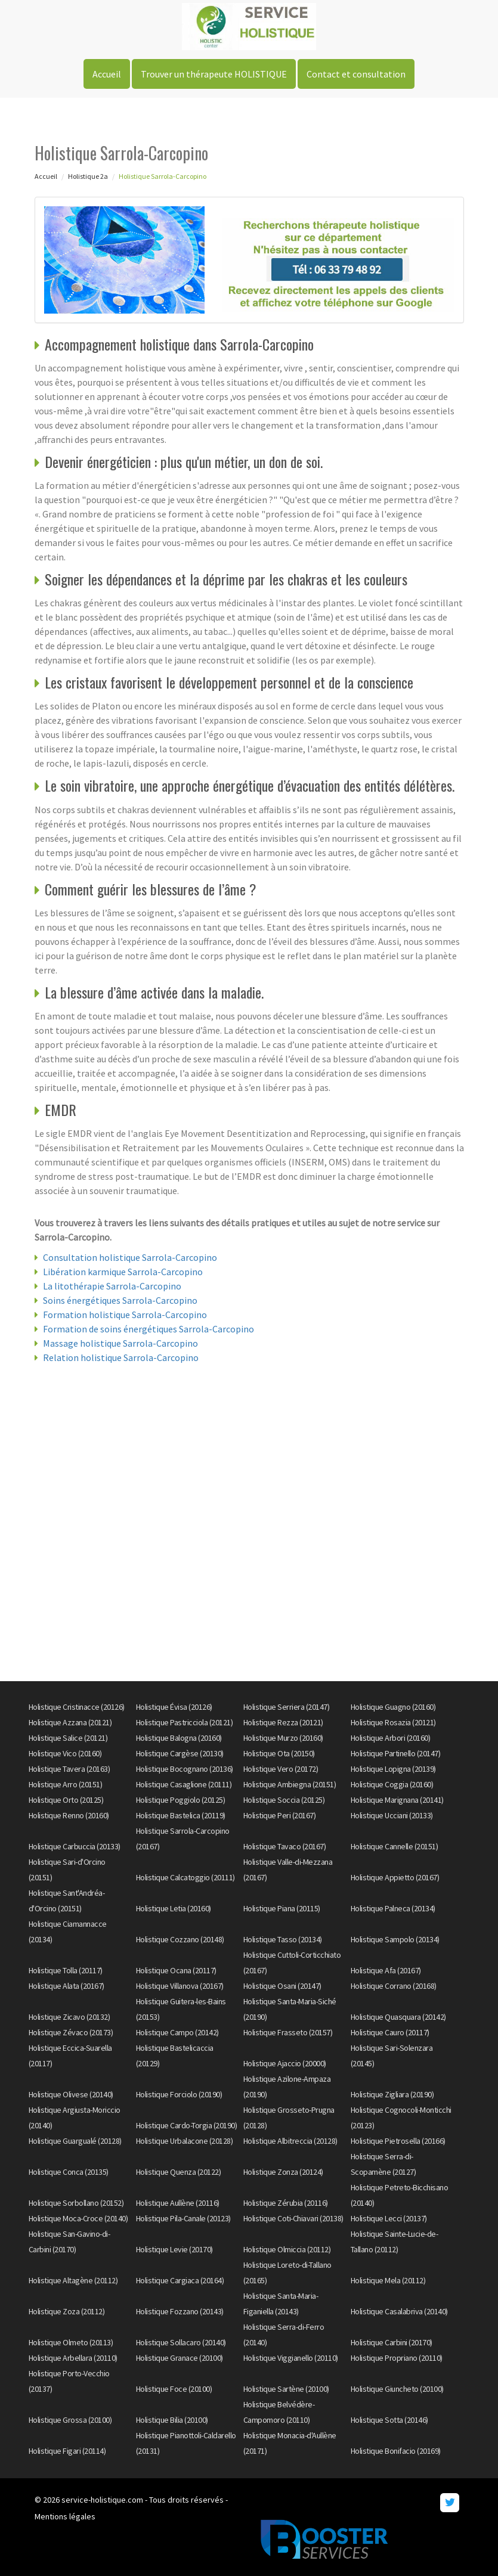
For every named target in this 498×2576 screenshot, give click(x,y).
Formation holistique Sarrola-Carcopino (125, 1314)
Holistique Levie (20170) (174, 2249)
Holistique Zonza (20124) (283, 2171)
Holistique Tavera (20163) (69, 1768)
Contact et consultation (356, 74)
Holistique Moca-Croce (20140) (78, 2218)
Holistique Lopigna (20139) (393, 1768)
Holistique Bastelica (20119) (180, 1815)
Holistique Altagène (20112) (73, 2280)
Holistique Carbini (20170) (391, 2342)
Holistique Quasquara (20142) (398, 2016)
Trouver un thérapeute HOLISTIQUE (214, 74)
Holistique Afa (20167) (386, 1970)
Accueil (106, 74)
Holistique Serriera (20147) (286, 1706)
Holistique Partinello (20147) (396, 1753)
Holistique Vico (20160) (65, 1753)
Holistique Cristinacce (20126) (77, 1706)
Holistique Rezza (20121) (283, 1722)
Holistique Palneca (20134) (393, 1908)
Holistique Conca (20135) (69, 2171)
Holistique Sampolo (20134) (395, 1939)
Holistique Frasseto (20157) (288, 2032)
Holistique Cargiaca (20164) (180, 2280)
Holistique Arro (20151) (66, 1784)
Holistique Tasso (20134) (282, 1939)
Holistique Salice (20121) (68, 1737)
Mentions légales (65, 2516)
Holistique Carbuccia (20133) (74, 1846)
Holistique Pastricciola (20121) (184, 1722)
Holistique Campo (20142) (177, 2032)
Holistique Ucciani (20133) (392, 1815)
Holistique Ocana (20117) (176, 1970)
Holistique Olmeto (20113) (71, 2342)
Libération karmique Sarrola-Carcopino (123, 1272)
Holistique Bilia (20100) (172, 2419)
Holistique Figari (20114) (67, 2450)
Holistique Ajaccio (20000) (284, 2063)
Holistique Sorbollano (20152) (76, 2202)
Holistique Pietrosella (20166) (398, 2140)
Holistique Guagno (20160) (393, 1706)
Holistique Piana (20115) (281, 1908)
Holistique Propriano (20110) (397, 2357)
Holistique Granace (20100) (179, 2357)
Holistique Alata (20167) (66, 1985)
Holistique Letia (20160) (173, 1908)
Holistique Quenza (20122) (178, 2171)
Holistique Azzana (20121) (70, 1722)
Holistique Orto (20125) (66, 1799)
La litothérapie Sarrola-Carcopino (112, 1286)
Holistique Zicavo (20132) (69, 2016)
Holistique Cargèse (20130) (180, 1753)
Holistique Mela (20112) (388, 2280)
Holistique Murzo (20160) (283, 1737)
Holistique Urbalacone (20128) (184, 2140)
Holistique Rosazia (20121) (393, 1722)
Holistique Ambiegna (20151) (289, 1784)
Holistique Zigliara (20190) (392, 2094)
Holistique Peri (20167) (279, 1815)
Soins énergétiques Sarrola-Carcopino (120, 1300)
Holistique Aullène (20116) (177, 2202)
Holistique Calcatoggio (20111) (185, 1877)
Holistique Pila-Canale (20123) (183, 2218)
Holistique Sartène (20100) (286, 2388)
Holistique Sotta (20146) (389, 2419)
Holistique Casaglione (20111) (184, 1784)
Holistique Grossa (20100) (70, 2419)
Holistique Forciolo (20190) (179, 2094)
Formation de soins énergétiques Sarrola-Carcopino (148, 1329)
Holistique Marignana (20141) (397, 1799)
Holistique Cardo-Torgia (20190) (186, 2125)
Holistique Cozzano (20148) (180, 1939)
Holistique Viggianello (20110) (290, 2357)
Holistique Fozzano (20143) (180, 2311)
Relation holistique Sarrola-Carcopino (121, 1357)
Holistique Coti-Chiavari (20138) (293, 2218)
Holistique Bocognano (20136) (184, 1768)
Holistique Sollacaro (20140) (181, 2342)
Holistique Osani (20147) (282, 1985)
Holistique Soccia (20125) (284, 1799)
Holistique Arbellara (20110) (73, 2357)
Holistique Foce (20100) (174, 2388)
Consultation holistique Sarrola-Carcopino (130, 1257)
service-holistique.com (102, 2499)
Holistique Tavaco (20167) (284, 1846)
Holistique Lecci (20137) (389, 2218)
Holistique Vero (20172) (280, 1768)
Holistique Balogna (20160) (179, 1737)
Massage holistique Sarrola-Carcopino (120, 1343)
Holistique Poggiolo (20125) (180, 1799)
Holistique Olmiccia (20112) (287, 2249)
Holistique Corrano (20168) (394, 1985)
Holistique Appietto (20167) (395, 1877)
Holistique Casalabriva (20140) (399, 2311)
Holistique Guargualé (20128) (75, 2140)
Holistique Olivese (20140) (71, 2094)
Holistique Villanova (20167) (180, 1985)
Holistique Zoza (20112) (67, 2311)
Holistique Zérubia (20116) (285, 2202)
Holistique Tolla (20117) (66, 1970)
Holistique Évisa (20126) (174, 1706)
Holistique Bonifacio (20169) (396, 2450)
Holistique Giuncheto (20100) (397, 2388)
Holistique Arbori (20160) (391, 1737)
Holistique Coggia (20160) (392, 1784)
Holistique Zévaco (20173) (71, 2032)
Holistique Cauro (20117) (390, 2032)
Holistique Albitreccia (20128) (290, 2140)
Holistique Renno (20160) (69, 1815)
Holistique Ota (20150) (279, 1753)
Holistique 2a (88, 176)
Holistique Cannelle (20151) (394, 1846)
